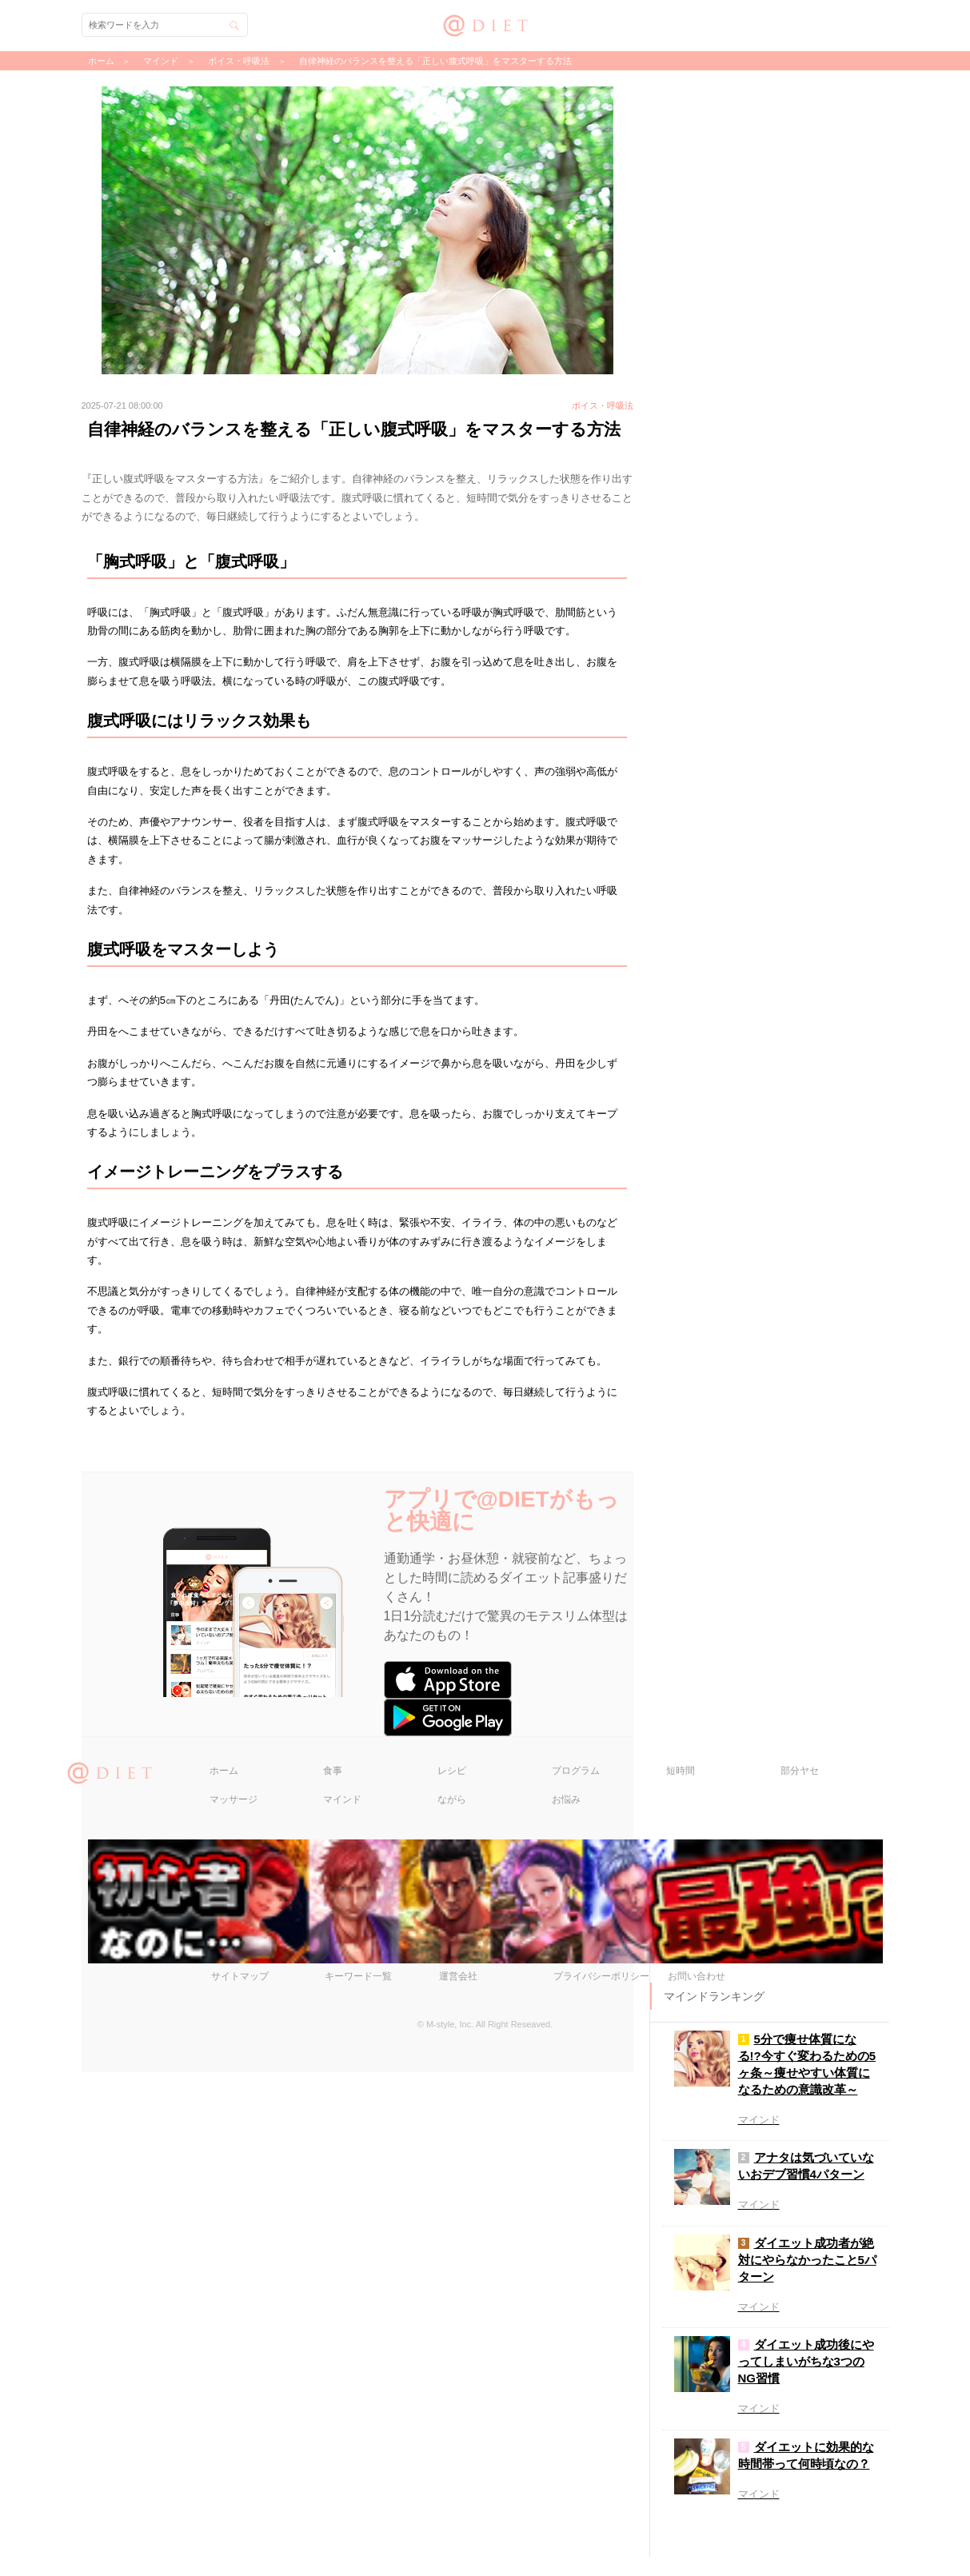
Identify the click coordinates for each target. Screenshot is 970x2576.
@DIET (485, 23)
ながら (451, 2302)
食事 (332, 2273)
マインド (342, 2302)
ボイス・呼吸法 (238, 61)
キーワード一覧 (358, 2480)
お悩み (566, 2302)
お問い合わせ (696, 2480)
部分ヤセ (799, 2273)
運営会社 (458, 2480)
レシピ (451, 2273)
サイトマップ (240, 2480)
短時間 (680, 2273)
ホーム (224, 2273)
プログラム (576, 2273)
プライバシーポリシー (601, 2480)
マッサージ (233, 2302)
